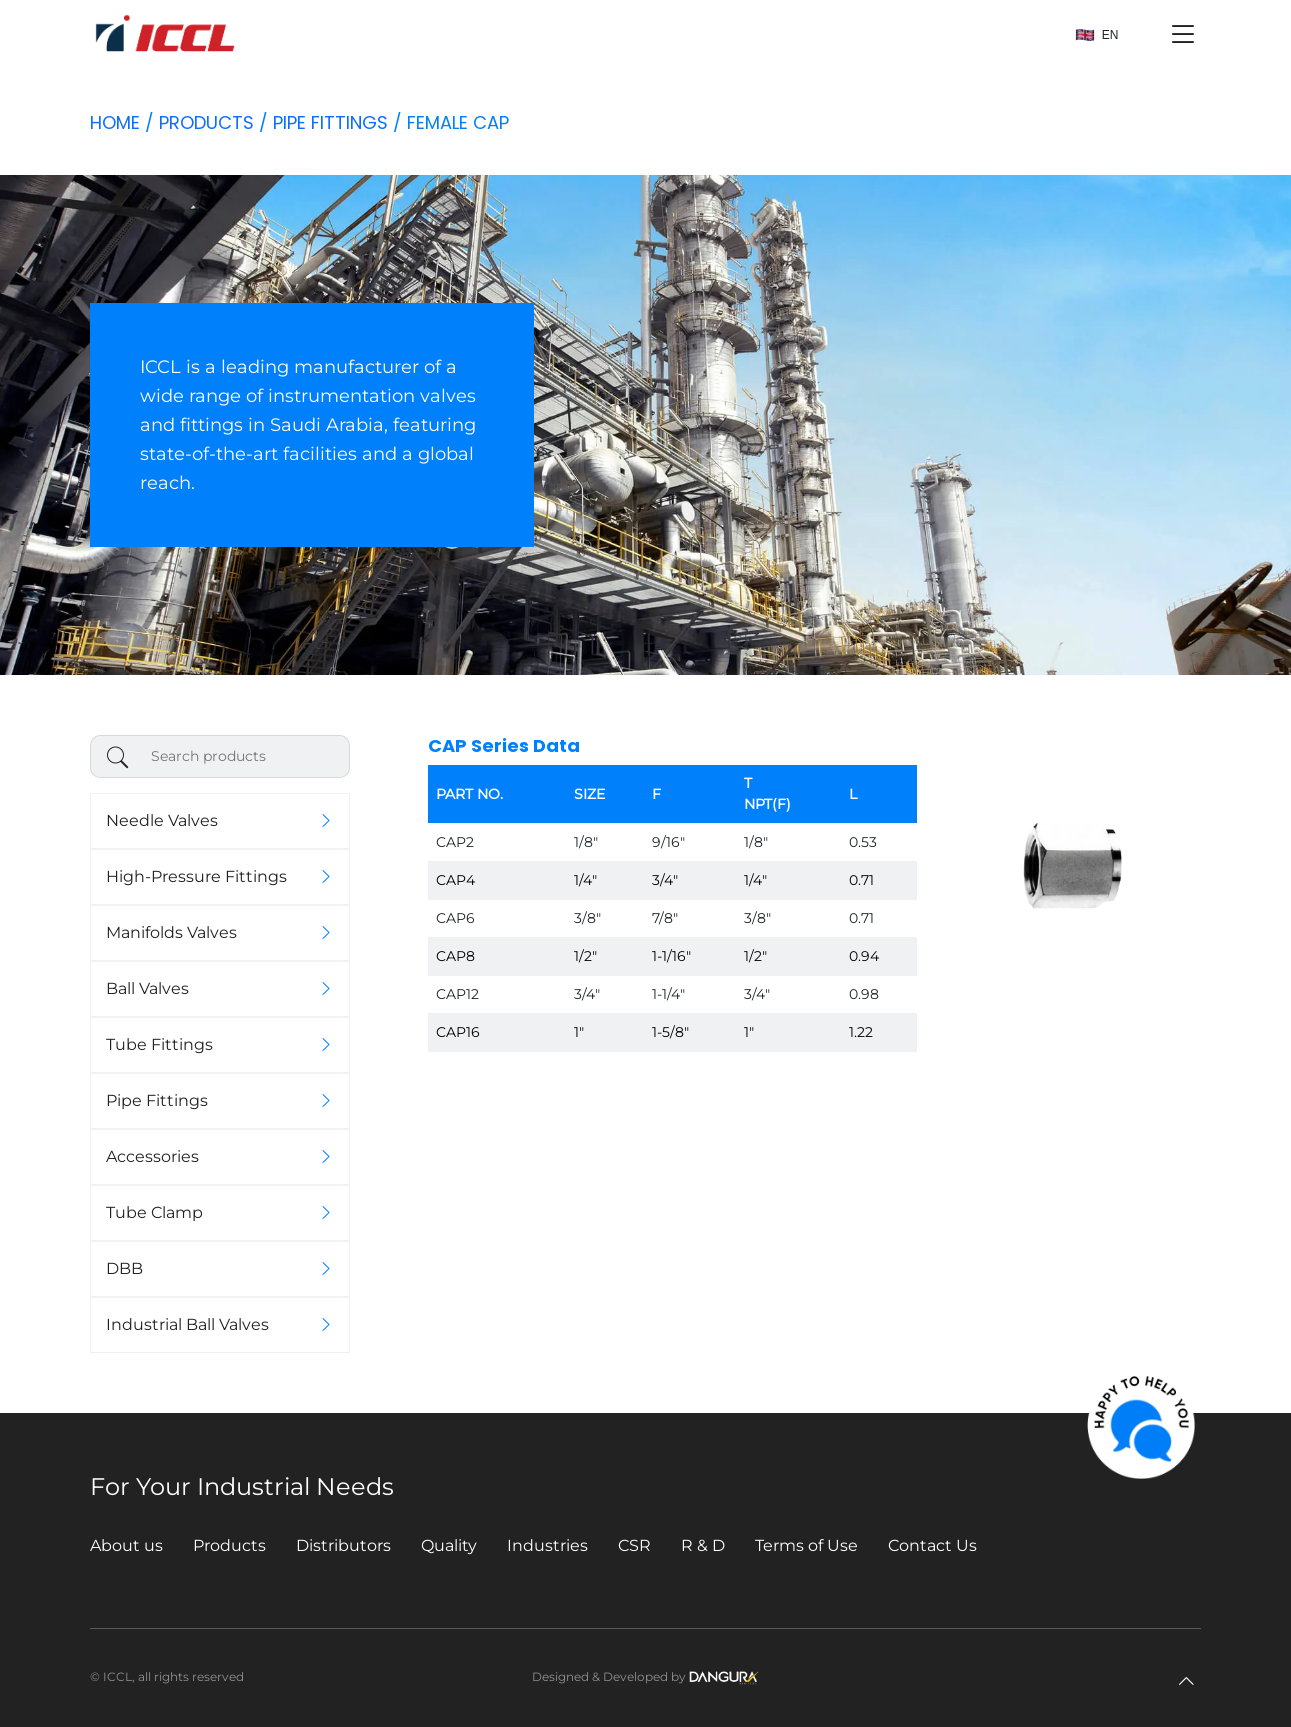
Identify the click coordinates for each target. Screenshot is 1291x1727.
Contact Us (932, 1545)
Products (206, 122)
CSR (634, 1545)
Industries (547, 1545)
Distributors (343, 1545)
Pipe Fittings (330, 122)
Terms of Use (806, 1545)
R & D (703, 1545)
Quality (449, 1545)
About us (126, 1545)
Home (115, 122)
